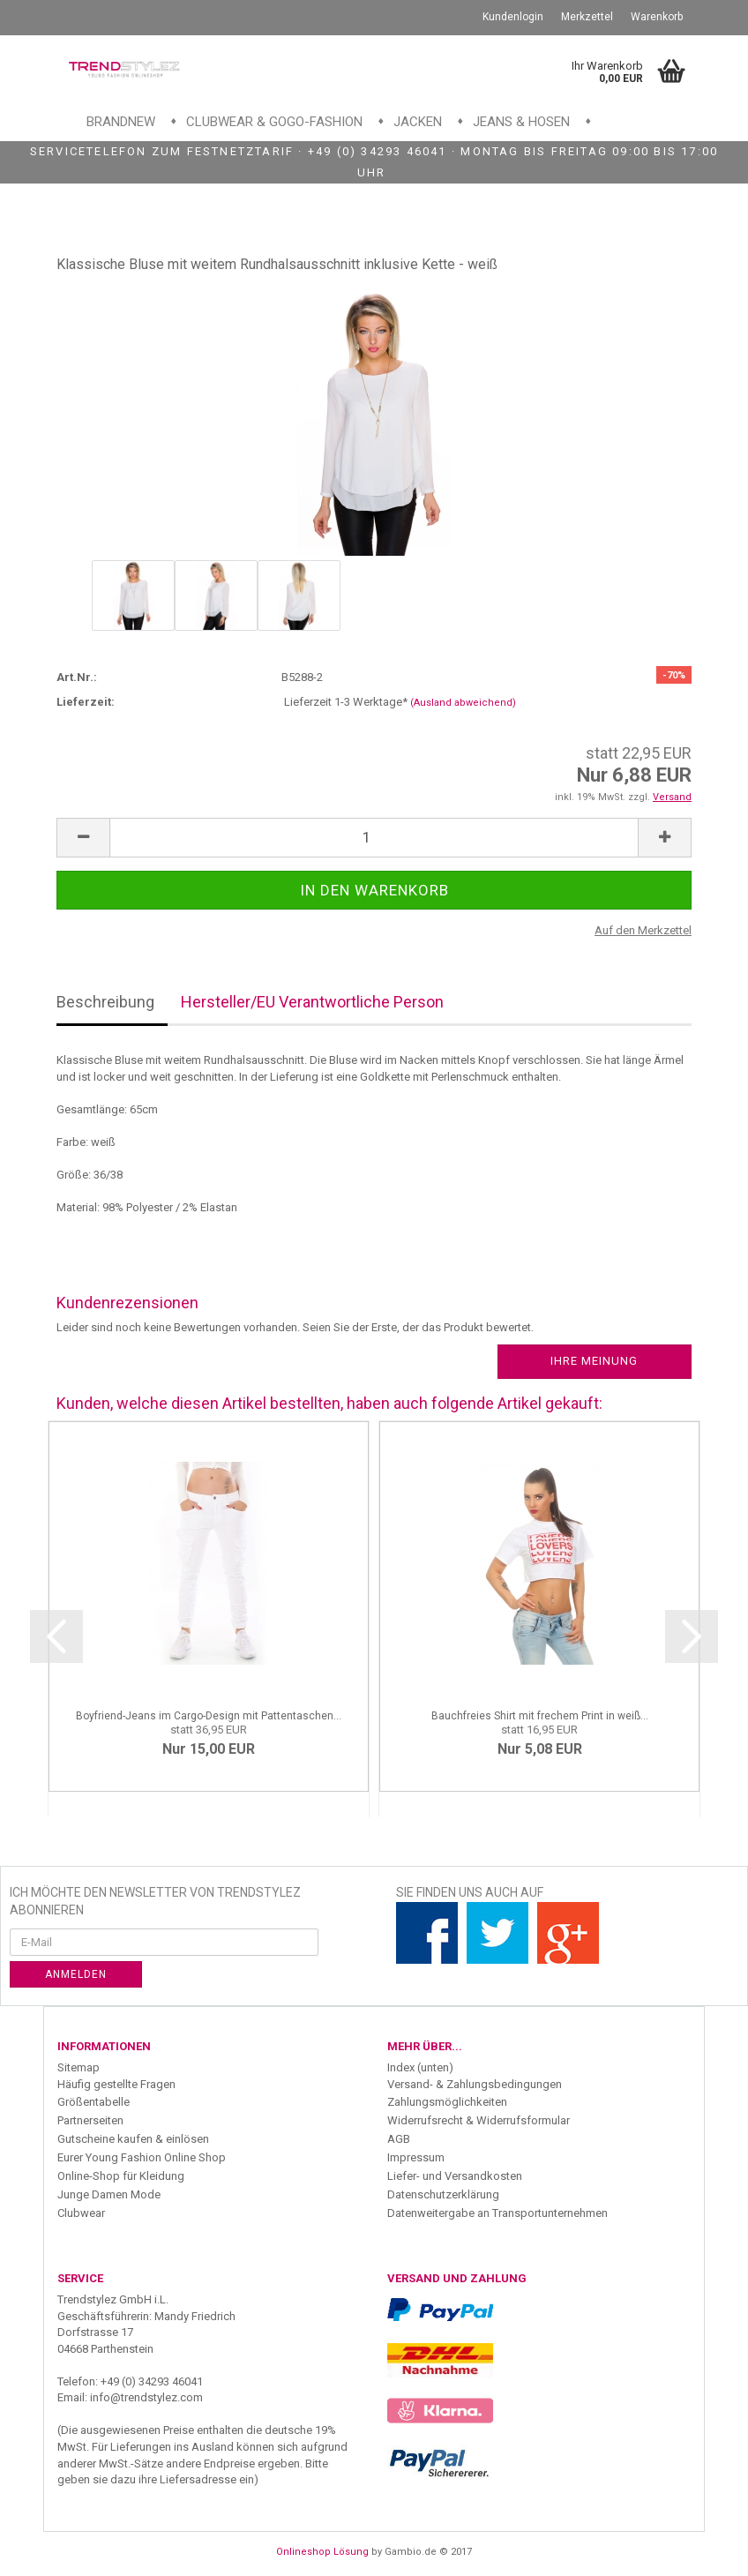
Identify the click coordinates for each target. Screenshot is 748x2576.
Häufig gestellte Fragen (116, 2084)
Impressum (416, 2157)
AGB (398, 2138)
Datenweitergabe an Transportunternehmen (497, 2213)
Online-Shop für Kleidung (120, 2176)
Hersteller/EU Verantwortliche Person (312, 1001)
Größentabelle (93, 2101)
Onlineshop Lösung (322, 2551)
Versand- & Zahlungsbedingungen (474, 2084)
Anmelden (76, 1974)
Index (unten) (420, 2067)
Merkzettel (587, 17)
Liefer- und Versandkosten (454, 2176)
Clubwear (81, 2213)
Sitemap (78, 2067)
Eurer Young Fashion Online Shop (141, 2157)
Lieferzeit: (85, 701)
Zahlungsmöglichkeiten (447, 2101)
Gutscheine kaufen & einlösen (133, 2138)
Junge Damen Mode (109, 2194)
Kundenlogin (512, 17)
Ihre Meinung (594, 1360)
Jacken (417, 122)
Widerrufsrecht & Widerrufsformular (478, 2120)
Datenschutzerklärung (443, 2194)
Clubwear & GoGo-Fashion (274, 122)
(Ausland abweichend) (463, 702)
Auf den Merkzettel (643, 930)
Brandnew (120, 122)
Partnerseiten (90, 2120)
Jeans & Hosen (521, 122)
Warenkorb (657, 17)
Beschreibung (105, 1001)
